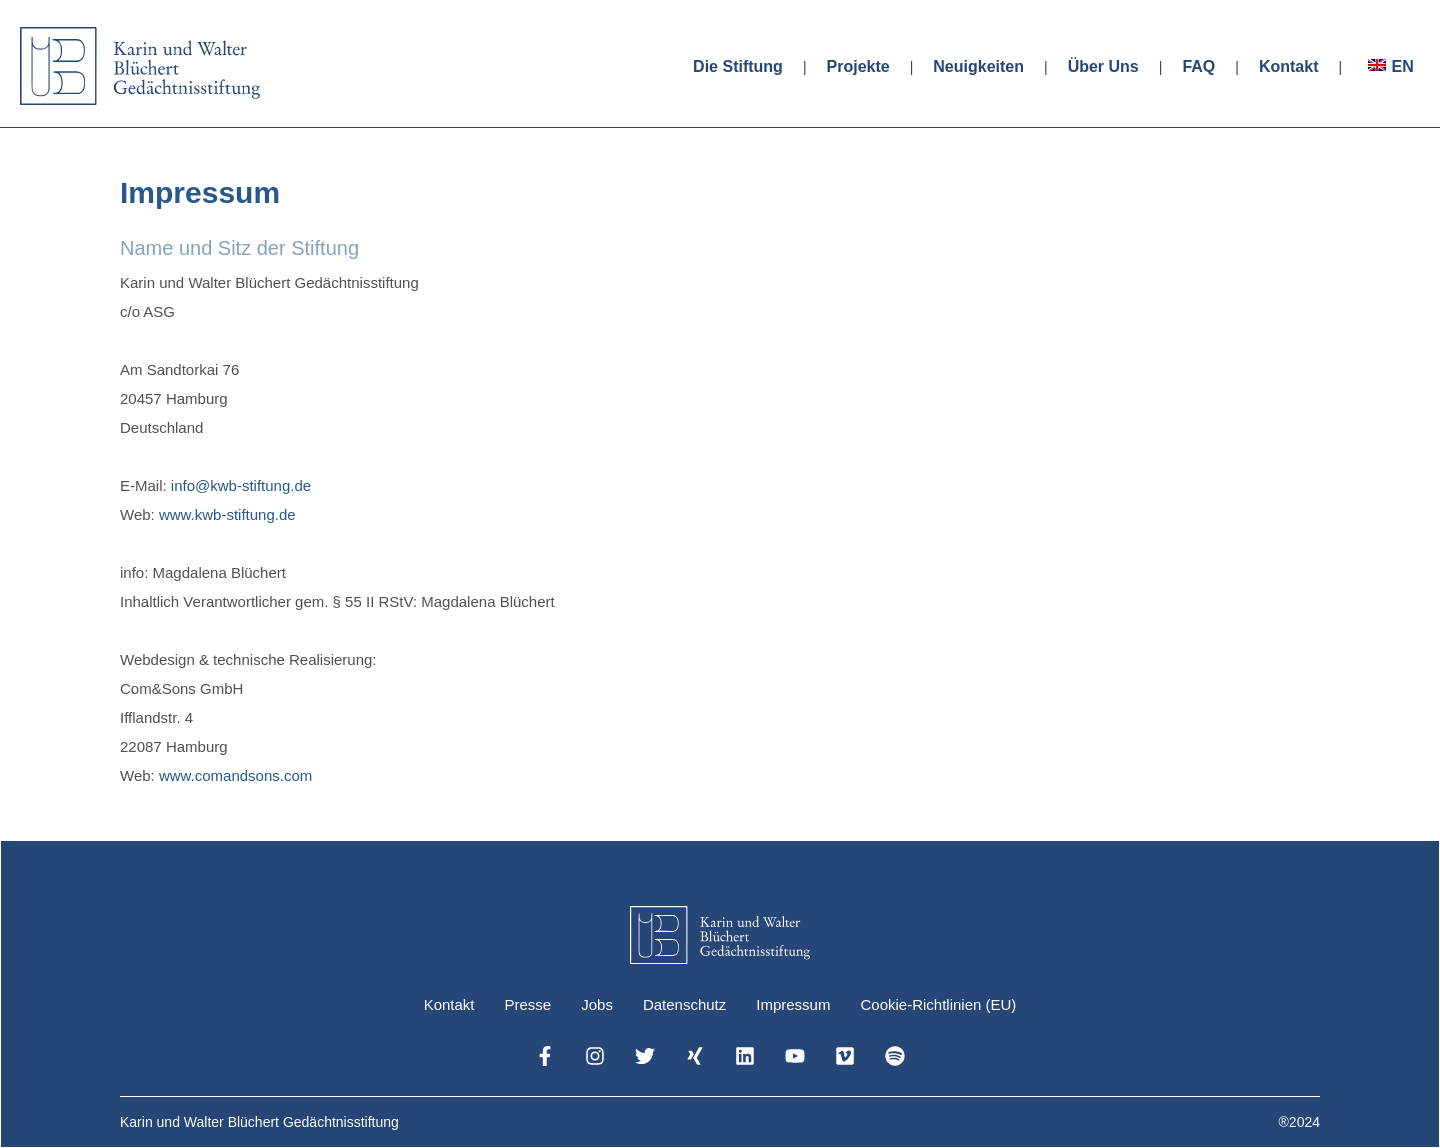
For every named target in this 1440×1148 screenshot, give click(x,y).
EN (1402, 66)
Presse (528, 1004)
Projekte (858, 66)
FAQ (1198, 66)
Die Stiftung (738, 66)
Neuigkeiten (978, 66)
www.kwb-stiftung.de (227, 514)
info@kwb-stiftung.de (241, 485)
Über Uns (1103, 66)
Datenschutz (684, 1004)
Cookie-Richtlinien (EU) (938, 1004)
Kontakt (1289, 66)
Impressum (793, 1004)
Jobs (597, 1004)
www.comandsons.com (235, 775)
